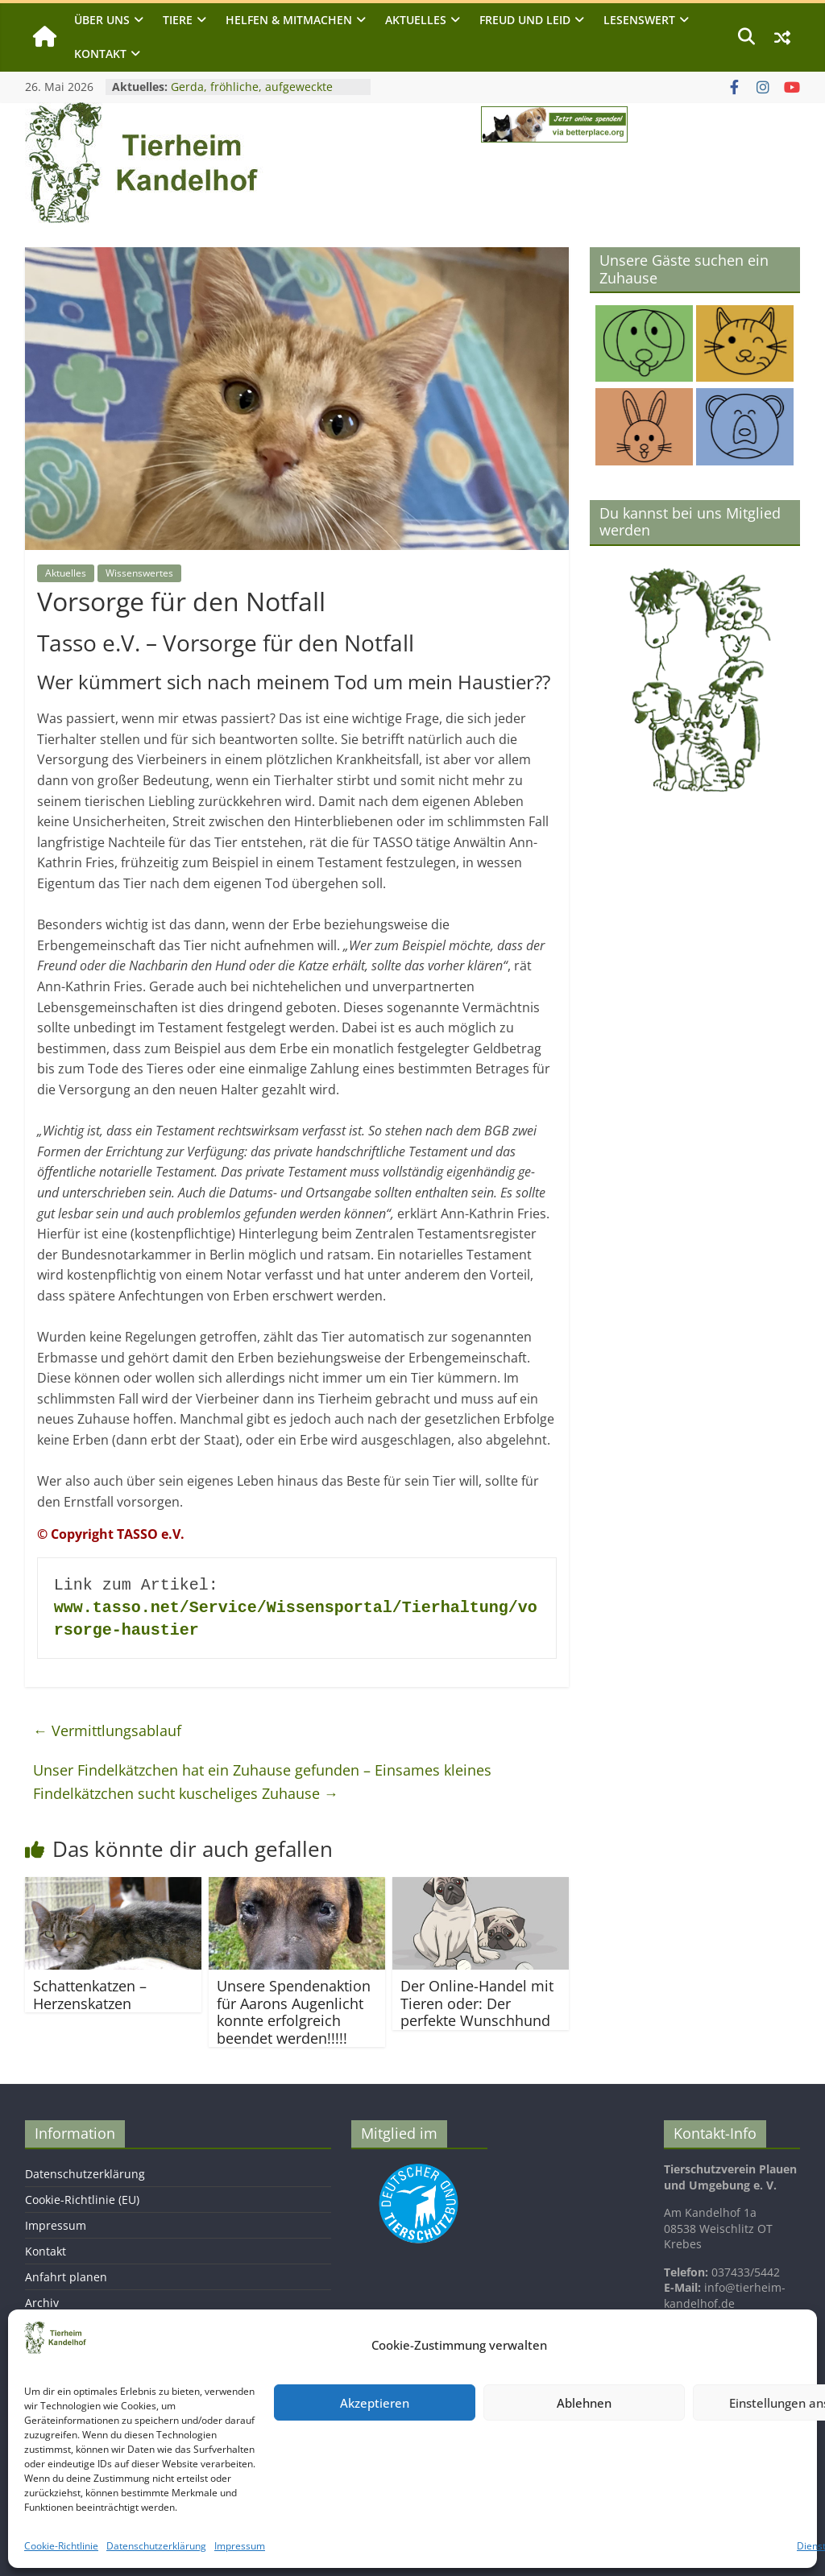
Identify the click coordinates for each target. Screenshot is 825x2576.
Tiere (178, 19)
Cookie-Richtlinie (61, 2546)
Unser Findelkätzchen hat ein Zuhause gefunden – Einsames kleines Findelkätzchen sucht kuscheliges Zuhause (262, 1781)
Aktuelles (415, 19)
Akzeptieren (374, 2403)
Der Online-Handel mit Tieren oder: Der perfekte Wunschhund (476, 2003)
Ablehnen (584, 2403)
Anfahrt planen (66, 2276)
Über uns (102, 19)
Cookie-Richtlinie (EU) (82, 2199)
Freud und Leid (524, 19)
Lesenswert (639, 19)
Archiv (42, 2302)
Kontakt (100, 53)
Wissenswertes (139, 573)
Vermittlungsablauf (107, 1730)
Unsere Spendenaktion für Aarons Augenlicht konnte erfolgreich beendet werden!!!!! (294, 2012)
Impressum (239, 2546)
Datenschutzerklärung (156, 2546)
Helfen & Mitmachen (289, 19)
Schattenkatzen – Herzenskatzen (90, 1994)
